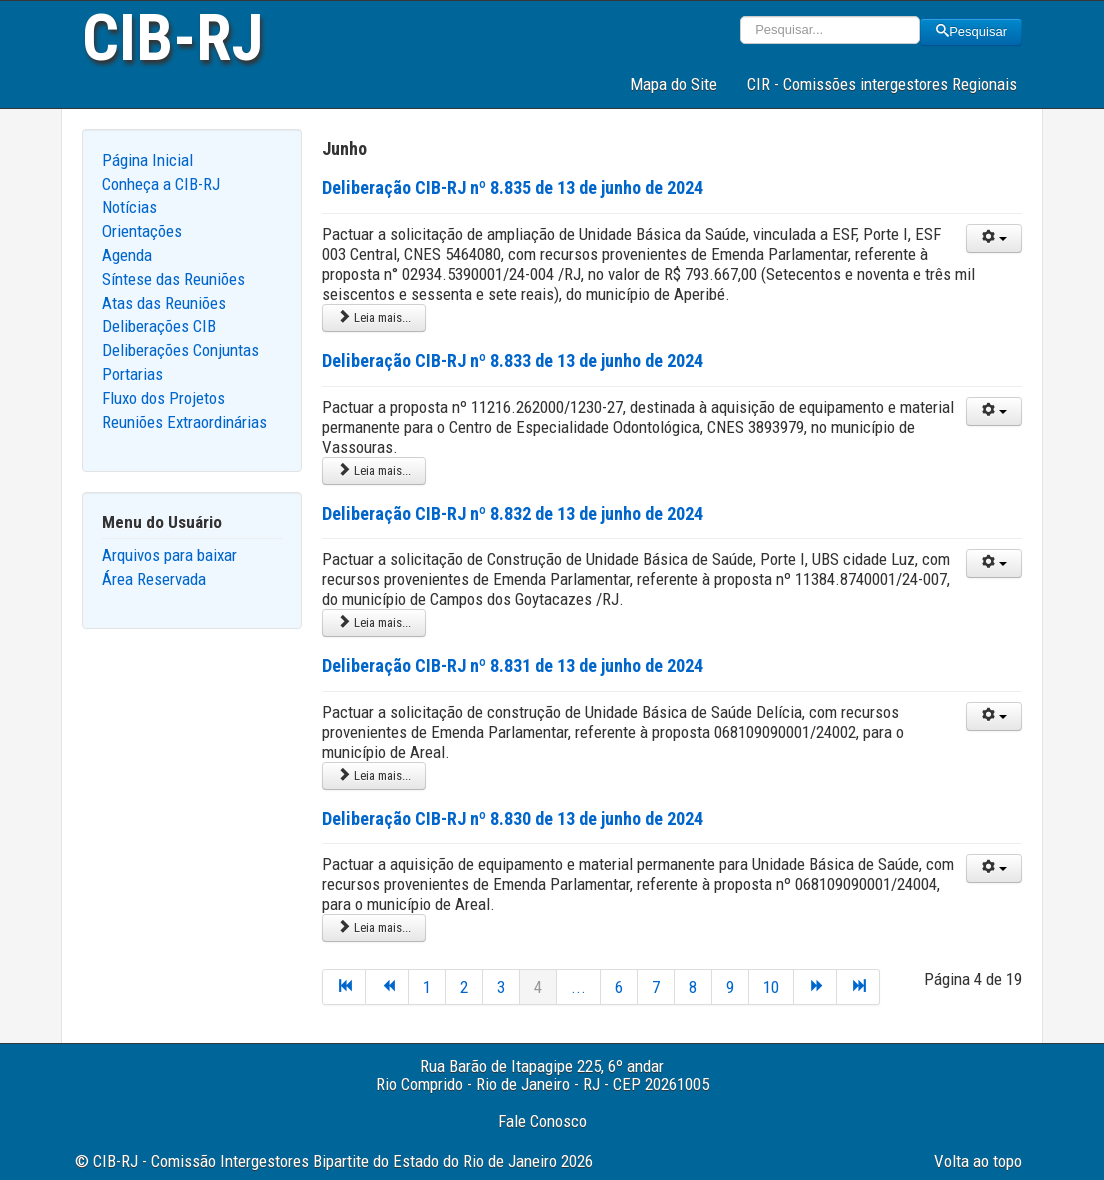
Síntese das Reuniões (173, 279)
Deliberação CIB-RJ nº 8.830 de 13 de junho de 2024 (512, 818)
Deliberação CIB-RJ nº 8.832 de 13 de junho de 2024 (512, 513)
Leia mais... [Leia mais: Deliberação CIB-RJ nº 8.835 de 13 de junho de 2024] (374, 317)
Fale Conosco (542, 1121)
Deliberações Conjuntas (180, 350)
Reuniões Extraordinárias (184, 422)
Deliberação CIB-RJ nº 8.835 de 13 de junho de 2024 (512, 187)
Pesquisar (971, 31)
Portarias (132, 374)
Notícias (129, 207)
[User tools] (994, 238)
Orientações (142, 231)
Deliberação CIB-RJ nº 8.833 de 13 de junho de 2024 (512, 360)
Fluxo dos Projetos (163, 398)
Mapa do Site (673, 84)
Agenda (127, 255)
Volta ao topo (978, 1161)
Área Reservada (154, 579)
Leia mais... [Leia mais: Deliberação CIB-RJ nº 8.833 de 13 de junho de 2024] (374, 470)
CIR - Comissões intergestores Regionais (882, 84)
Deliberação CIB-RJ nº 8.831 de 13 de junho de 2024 (512, 665)
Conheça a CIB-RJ (161, 184)
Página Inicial (147, 160)
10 (771, 987)
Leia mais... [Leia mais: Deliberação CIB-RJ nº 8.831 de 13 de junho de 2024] (374, 775)
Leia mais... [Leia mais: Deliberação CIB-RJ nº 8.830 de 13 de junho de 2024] (374, 927)
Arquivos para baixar (169, 555)
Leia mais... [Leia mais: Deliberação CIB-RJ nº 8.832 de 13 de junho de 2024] (374, 622)
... (578, 987)
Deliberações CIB (159, 326)
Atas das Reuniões (164, 303)
